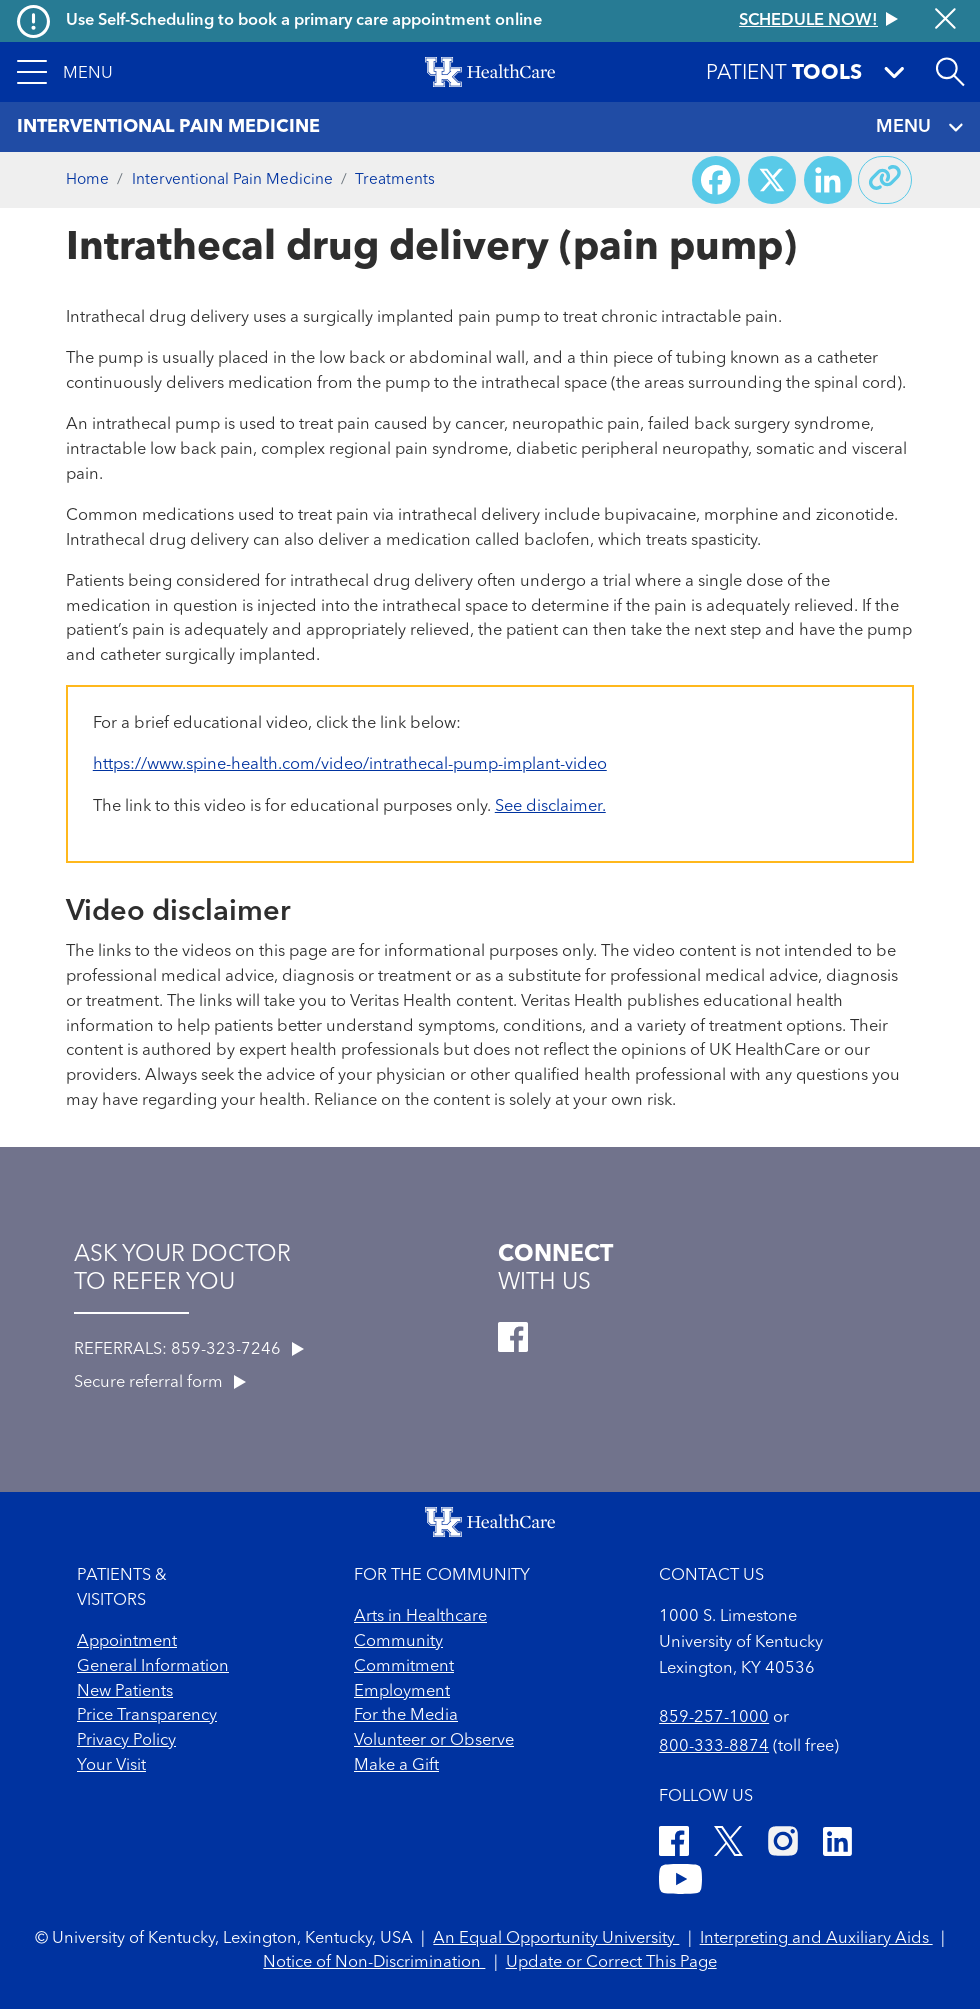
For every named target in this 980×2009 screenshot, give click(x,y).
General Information (153, 1667)
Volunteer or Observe (434, 1741)
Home (87, 180)
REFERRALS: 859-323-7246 (189, 1350)
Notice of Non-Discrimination (374, 1963)
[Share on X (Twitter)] (772, 180)
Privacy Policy (126, 1741)
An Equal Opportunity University (556, 1939)
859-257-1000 (714, 1718)
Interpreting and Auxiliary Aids (816, 1939)
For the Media (406, 1716)
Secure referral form (160, 1383)
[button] (65, 72)
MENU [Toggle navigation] (919, 127)
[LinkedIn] (837, 1845)
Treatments (395, 180)
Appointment (127, 1642)
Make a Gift (396, 1766)
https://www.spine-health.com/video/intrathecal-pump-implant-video (350, 765)
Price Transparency (147, 1716)
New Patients (125, 1692)
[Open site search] (950, 72)
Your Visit (111, 1766)
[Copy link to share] (885, 180)
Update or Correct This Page (611, 1963)
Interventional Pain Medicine (232, 180)
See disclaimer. (550, 807)
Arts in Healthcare (420, 1617)
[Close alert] (945, 21)
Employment (402, 1692)
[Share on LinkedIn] (828, 180)
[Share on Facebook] (716, 180)
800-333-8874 (714, 1747)
